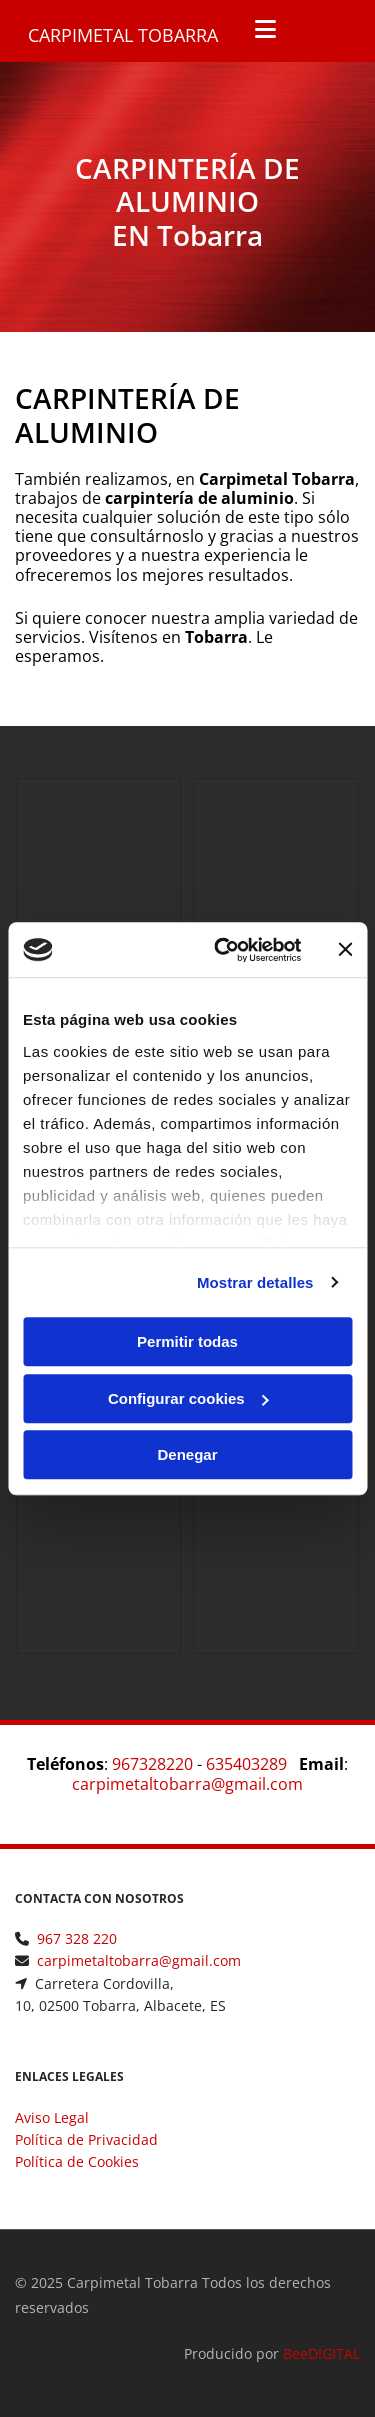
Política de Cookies (77, 2161)
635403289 (246, 1764)
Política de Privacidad (86, 2139)
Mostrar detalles (255, 1282)
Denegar (187, 1454)
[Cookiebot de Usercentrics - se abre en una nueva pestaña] (223, 950)
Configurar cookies (188, 1398)
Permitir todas (187, 1341)
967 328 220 (77, 1938)
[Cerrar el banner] (345, 950)
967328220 (152, 1764)
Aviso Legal (52, 2117)
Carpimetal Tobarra (123, 35)
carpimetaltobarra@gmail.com (187, 1784)
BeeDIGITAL (321, 2353)
